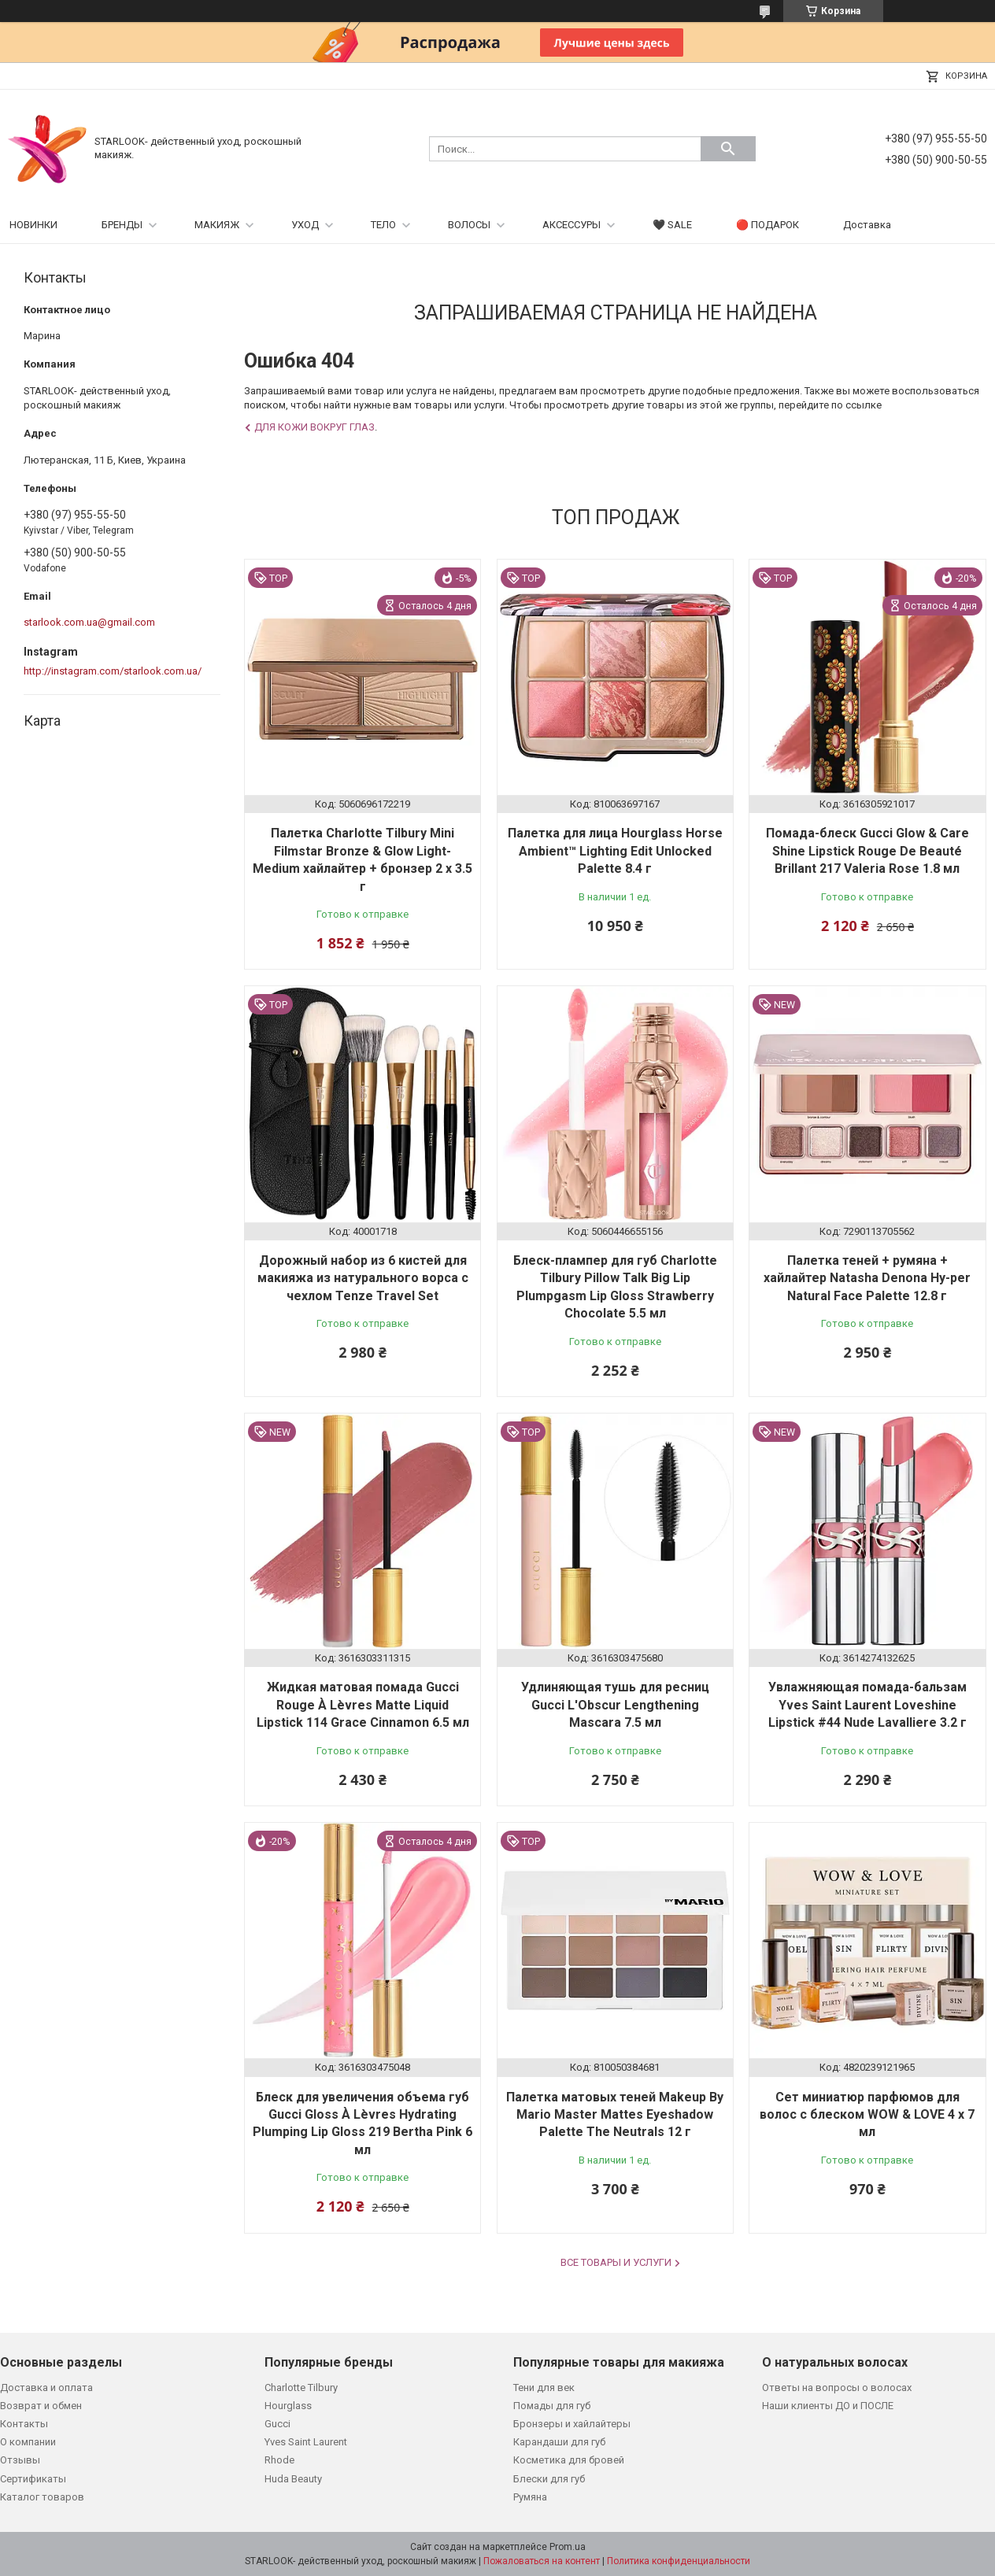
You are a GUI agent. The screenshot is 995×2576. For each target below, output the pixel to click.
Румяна (530, 2497)
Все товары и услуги (615, 2262)
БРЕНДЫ (122, 225)
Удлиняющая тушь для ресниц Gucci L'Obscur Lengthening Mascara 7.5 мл (615, 1705)
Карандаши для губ (559, 2442)
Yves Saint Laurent (305, 2442)
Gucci (277, 2424)
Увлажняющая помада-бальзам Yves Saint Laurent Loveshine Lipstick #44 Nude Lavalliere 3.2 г (867, 1705)
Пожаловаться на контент (541, 2561)
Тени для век (544, 2387)
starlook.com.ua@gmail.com (89, 622)
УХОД (305, 225)
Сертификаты (33, 2479)
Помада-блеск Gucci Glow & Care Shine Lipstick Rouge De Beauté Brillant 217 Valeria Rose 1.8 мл (867, 851)
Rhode (279, 2460)
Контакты (24, 2424)
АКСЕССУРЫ (571, 225)
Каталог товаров (42, 2497)
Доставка (867, 225)
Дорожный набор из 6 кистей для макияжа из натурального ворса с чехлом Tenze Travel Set (362, 1278)
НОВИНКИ (33, 225)
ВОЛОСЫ (469, 225)
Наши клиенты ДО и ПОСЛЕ (827, 2406)
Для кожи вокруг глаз (314, 427)
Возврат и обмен (41, 2406)
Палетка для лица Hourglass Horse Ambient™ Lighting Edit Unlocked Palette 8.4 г (615, 851)
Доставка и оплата (46, 2387)
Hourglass (288, 2406)
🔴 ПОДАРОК (767, 225)
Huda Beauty (293, 2479)
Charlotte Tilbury (301, 2387)
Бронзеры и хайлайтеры (572, 2424)
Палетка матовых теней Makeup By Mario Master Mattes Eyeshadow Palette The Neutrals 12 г (614, 2115)
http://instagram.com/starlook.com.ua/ (113, 671)
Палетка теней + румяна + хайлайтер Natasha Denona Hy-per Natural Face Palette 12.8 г (867, 1278)
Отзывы (20, 2460)
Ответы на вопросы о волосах (837, 2387)
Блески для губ (549, 2479)
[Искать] (728, 148)
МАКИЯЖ (216, 225)
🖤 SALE (672, 225)
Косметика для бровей (568, 2460)
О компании (28, 2442)
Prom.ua (567, 2546)
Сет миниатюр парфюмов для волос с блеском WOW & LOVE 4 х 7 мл (867, 2115)
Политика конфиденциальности (678, 2561)
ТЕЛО (383, 225)
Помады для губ (551, 2406)
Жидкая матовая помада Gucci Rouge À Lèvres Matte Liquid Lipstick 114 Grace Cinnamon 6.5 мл (363, 1705)
